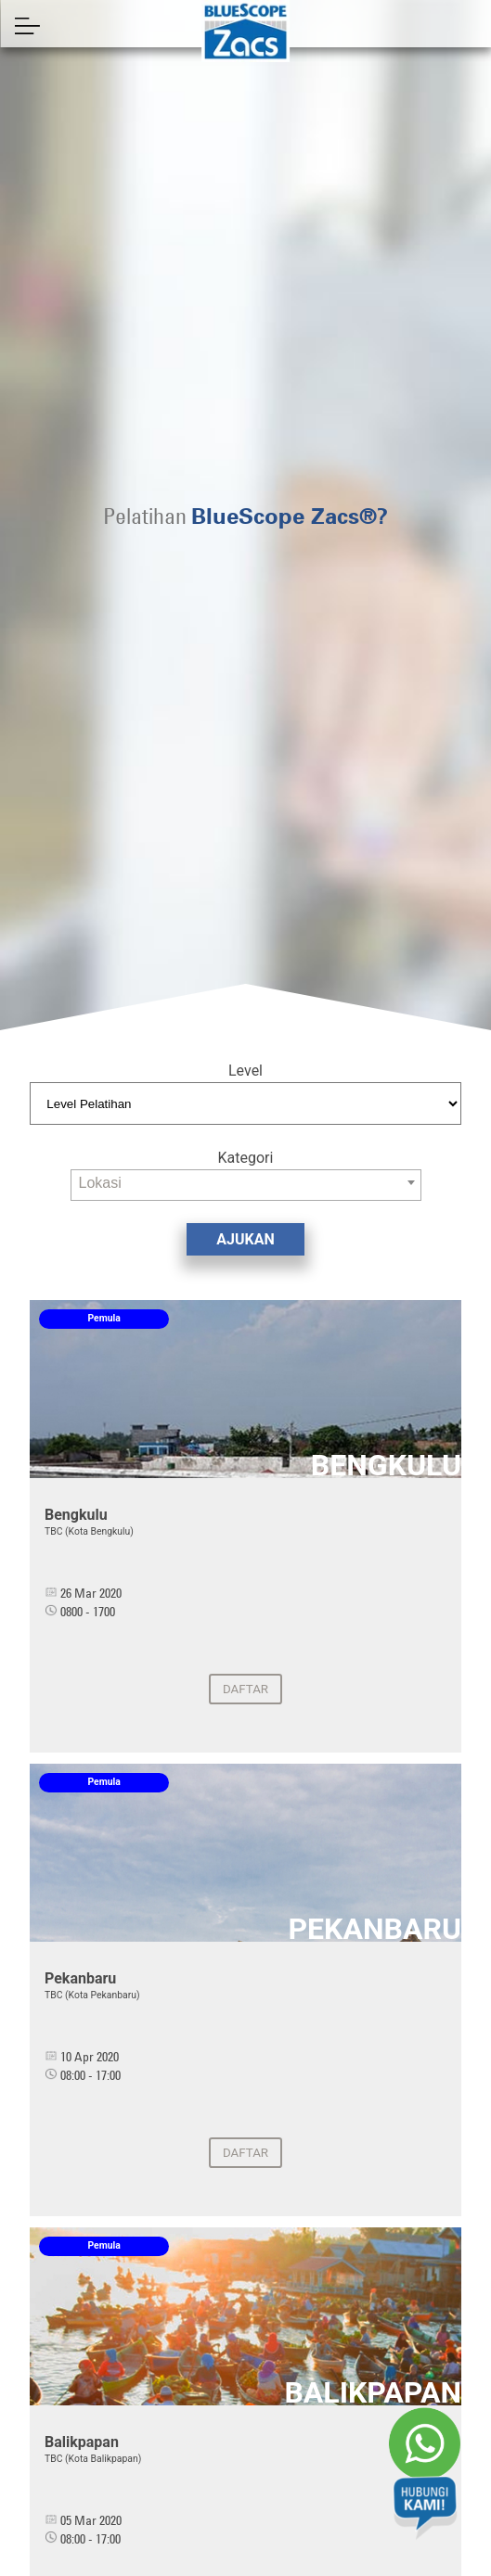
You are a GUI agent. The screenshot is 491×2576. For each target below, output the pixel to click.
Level (245, 1070)
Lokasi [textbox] (100, 1183)
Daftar (245, 1689)
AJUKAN (245, 1239)
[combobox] (246, 1185)
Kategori (246, 1158)
